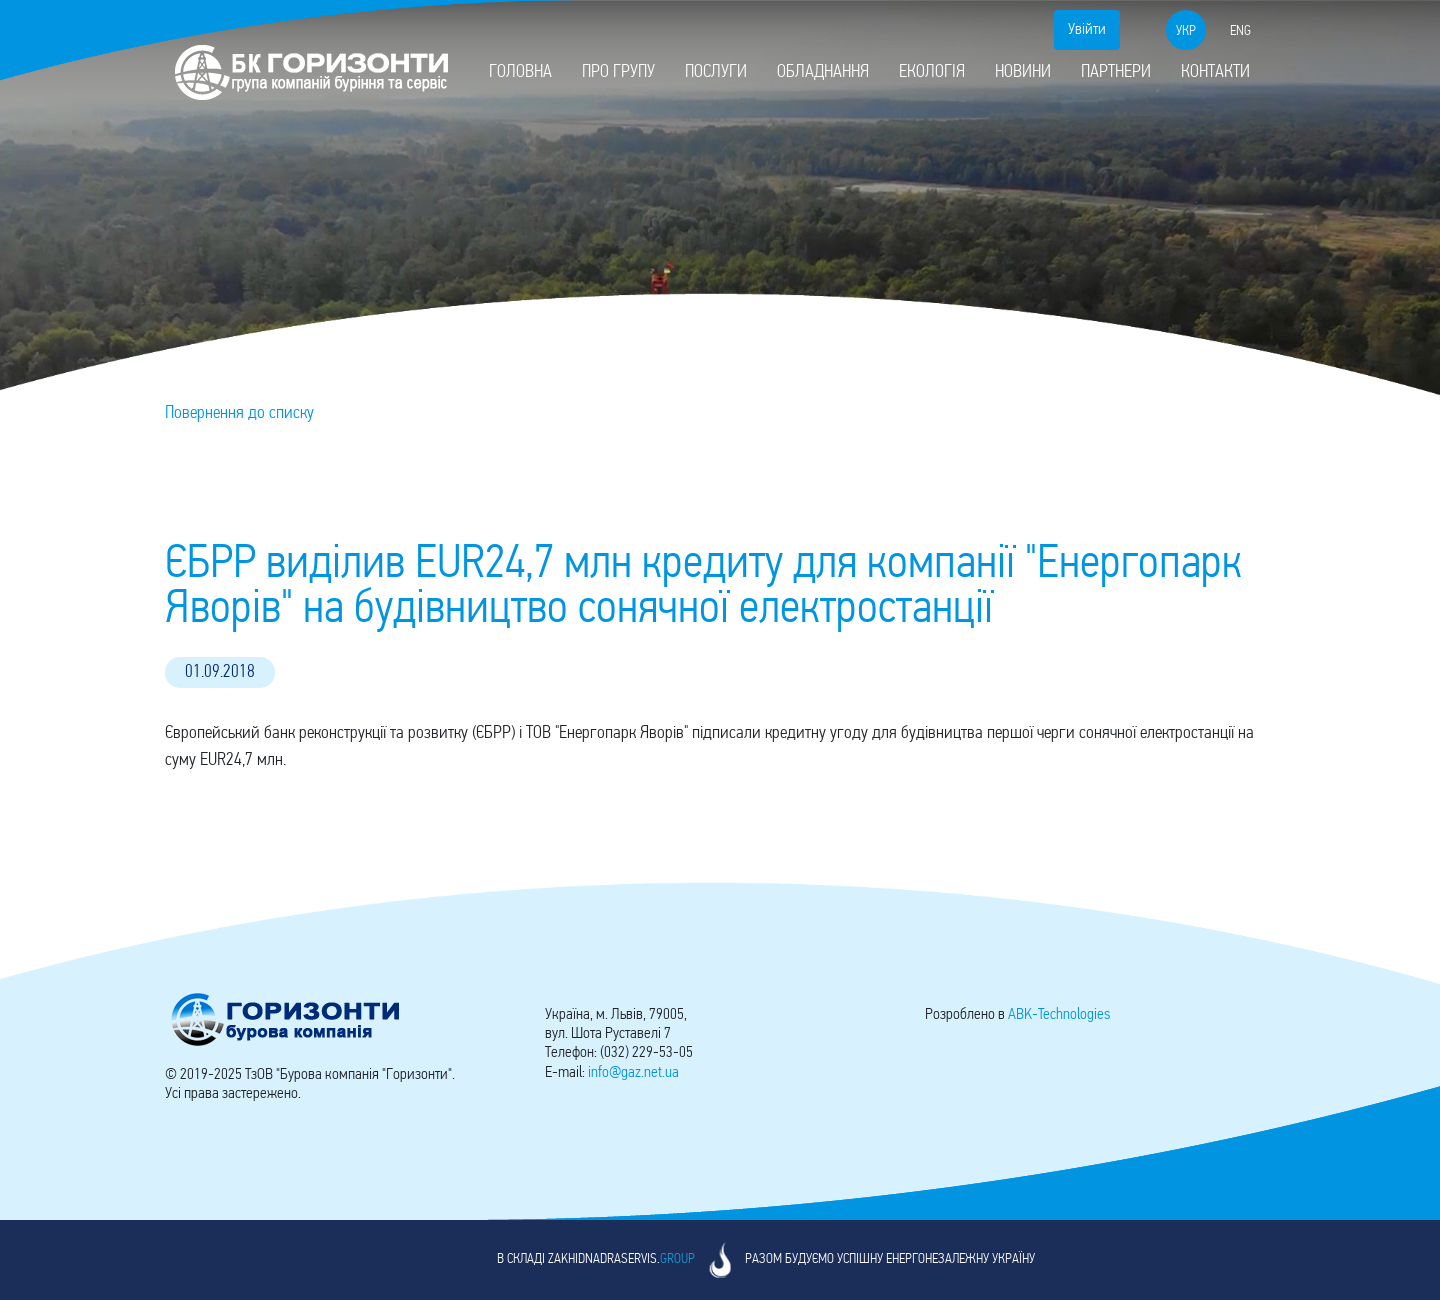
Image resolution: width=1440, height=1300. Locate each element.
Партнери (1116, 72)
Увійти (1087, 30)
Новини (1023, 72)
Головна (520, 72)
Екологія (932, 72)
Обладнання (823, 72)
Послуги (716, 72)
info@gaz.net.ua (633, 1073)
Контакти (1215, 72)
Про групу (618, 72)
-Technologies (1059, 1015)
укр (1186, 31)
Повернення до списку (239, 413)
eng (1240, 31)
